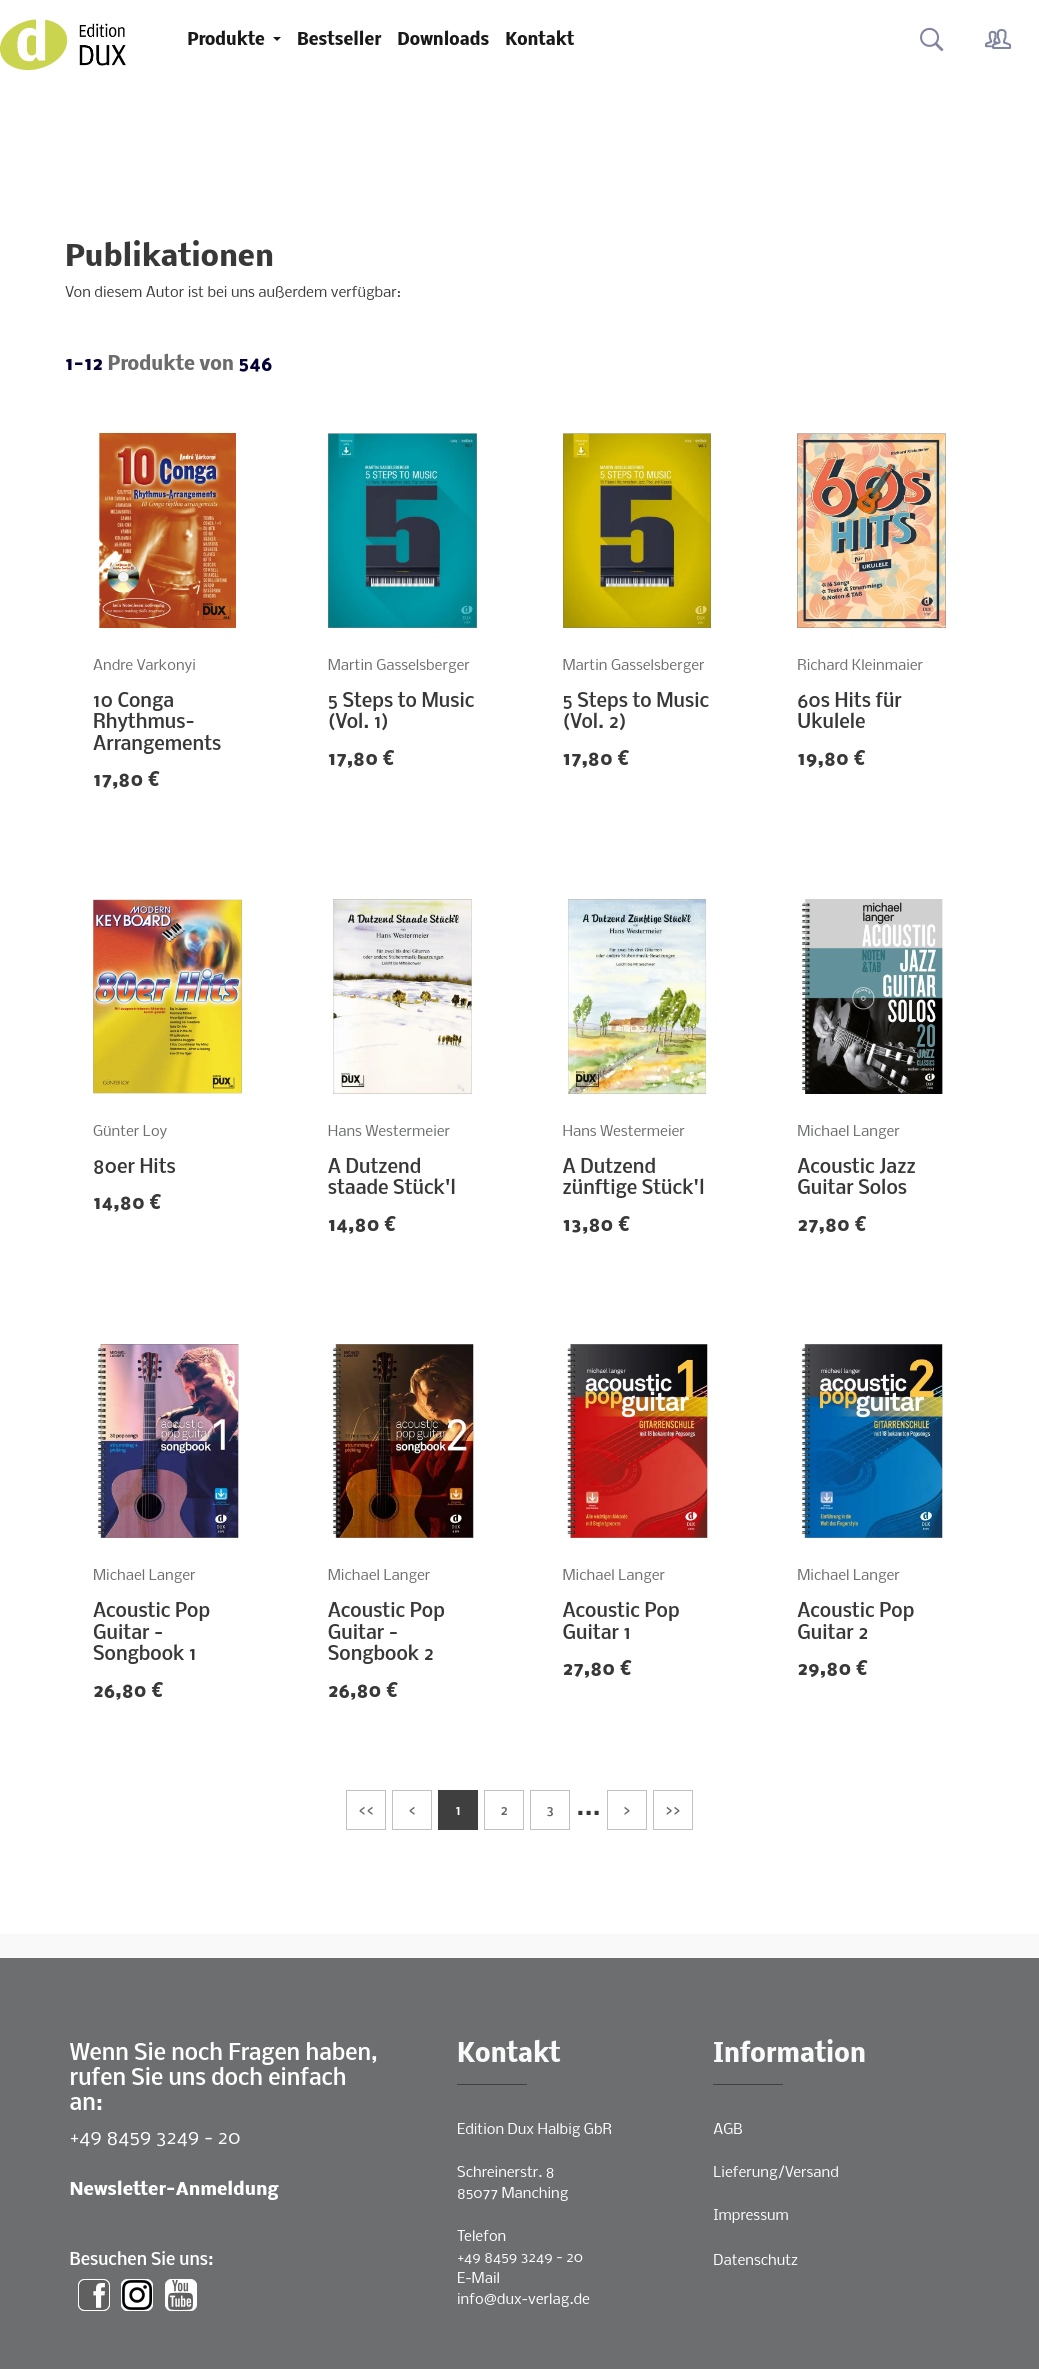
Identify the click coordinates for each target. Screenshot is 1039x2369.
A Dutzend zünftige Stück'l (634, 1179)
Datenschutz (755, 2261)
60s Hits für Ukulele (849, 713)
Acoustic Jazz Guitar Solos (856, 1179)
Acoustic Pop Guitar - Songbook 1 (151, 1633)
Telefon (481, 2237)
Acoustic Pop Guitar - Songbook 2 (386, 1633)
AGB (727, 2130)
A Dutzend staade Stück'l (392, 1179)
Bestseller (339, 40)
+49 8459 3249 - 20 (155, 2138)
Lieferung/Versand (776, 2173)
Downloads (443, 40)
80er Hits (134, 1168)
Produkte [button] (228, 40)
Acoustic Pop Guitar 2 (855, 1623)
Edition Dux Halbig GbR (534, 2130)
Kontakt (539, 40)
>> (673, 1811)
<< (366, 1811)
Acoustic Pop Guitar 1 (621, 1623)
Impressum (750, 2216)
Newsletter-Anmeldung (174, 2190)
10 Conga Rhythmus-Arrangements (157, 723)
